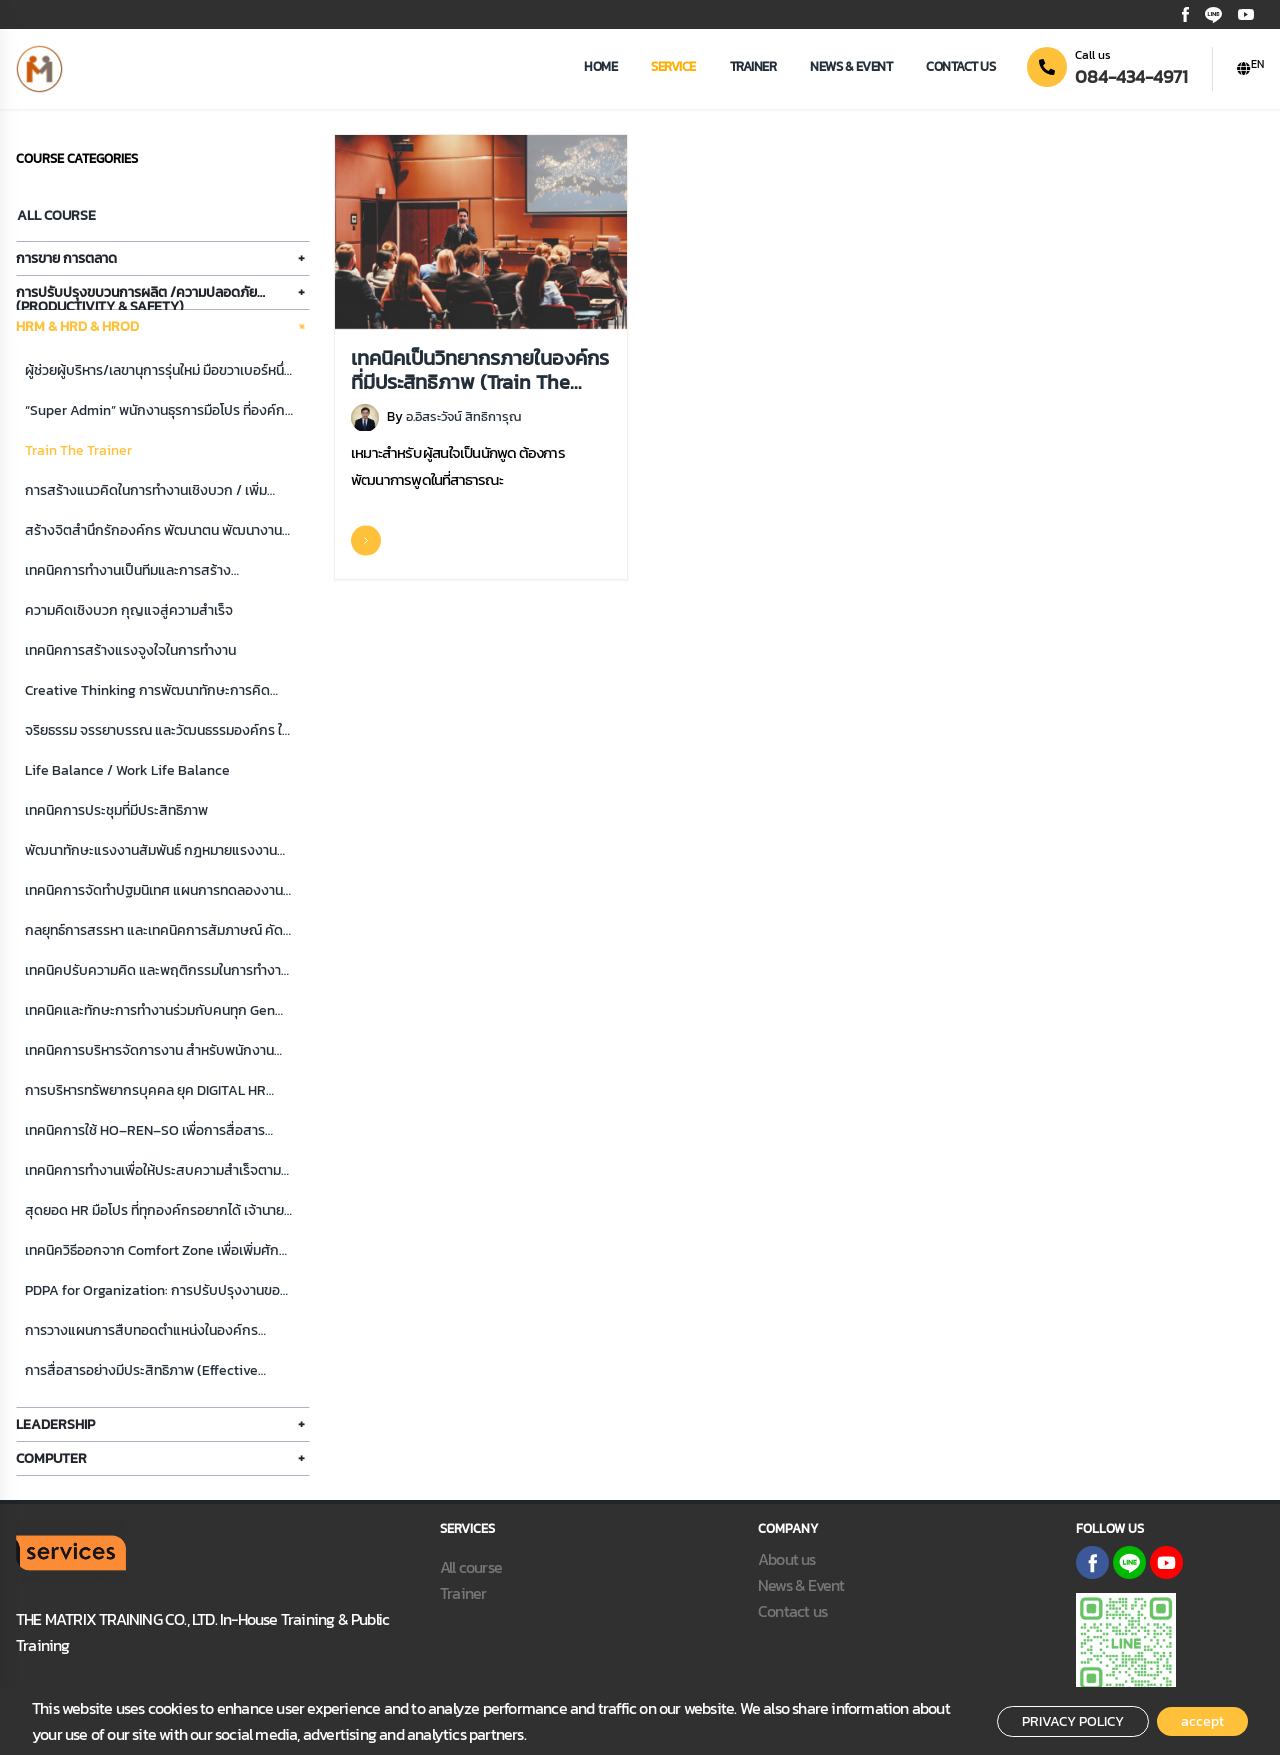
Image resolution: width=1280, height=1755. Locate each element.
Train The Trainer (78, 450)
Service (673, 66)
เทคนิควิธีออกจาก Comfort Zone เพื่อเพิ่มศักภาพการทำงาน (152, 1251)
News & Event (801, 1585)
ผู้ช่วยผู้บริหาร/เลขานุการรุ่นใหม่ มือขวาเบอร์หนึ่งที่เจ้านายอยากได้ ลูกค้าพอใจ (158, 371)
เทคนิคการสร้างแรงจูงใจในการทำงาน (130, 650)
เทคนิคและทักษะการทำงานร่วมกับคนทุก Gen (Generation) (150, 1011)
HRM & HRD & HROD (77, 326)
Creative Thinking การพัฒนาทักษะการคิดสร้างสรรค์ (147, 691)
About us (787, 1559)
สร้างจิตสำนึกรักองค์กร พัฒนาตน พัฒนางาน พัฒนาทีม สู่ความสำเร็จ (153, 531)
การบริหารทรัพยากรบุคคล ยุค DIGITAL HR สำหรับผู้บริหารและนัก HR (145, 1091)
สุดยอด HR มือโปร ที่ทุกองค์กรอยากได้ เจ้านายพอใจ (154, 1211)
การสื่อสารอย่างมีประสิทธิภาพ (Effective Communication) (141, 1371)
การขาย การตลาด (66, 258)
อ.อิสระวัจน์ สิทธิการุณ (463, 416)
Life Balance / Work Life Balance (127, 770)
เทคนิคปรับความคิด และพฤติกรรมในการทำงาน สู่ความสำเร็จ (157, 971)
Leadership (55, 1424)
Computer (51, 1458)
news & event (851, 66)
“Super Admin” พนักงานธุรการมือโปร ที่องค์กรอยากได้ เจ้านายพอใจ (158, 411)
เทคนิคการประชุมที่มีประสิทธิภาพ (116, 810)
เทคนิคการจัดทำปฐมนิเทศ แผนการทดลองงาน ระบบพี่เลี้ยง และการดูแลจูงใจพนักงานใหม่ (154, 891)
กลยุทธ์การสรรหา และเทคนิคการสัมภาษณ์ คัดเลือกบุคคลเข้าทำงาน (154, 931)
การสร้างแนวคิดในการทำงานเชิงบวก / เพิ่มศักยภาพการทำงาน (146, 491)
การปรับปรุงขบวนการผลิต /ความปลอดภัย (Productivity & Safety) (136, 296)
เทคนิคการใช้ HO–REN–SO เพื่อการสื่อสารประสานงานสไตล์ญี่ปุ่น (145, 1131)
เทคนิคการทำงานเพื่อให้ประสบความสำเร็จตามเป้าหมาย (153, 1171)
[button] (1250, 69)
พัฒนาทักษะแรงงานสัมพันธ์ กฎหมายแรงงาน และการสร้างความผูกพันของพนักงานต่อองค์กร (151, 851)
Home (600, 66)
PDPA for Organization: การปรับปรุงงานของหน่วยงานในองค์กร (156, 1291)
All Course (56, 215)
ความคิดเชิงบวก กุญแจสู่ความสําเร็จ (129, 610)
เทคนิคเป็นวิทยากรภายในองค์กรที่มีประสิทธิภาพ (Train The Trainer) (480, 368)
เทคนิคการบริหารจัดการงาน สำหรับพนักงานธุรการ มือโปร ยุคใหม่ (149, 1051)
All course (471, 1567)
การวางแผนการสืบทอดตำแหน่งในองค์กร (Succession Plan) (141, 1331)
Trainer (753, 66)
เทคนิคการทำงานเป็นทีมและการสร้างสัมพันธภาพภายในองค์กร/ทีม (128, 571)
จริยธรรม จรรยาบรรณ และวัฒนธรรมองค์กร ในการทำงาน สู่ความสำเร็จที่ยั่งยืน (157, 731)
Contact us (960, 66)
